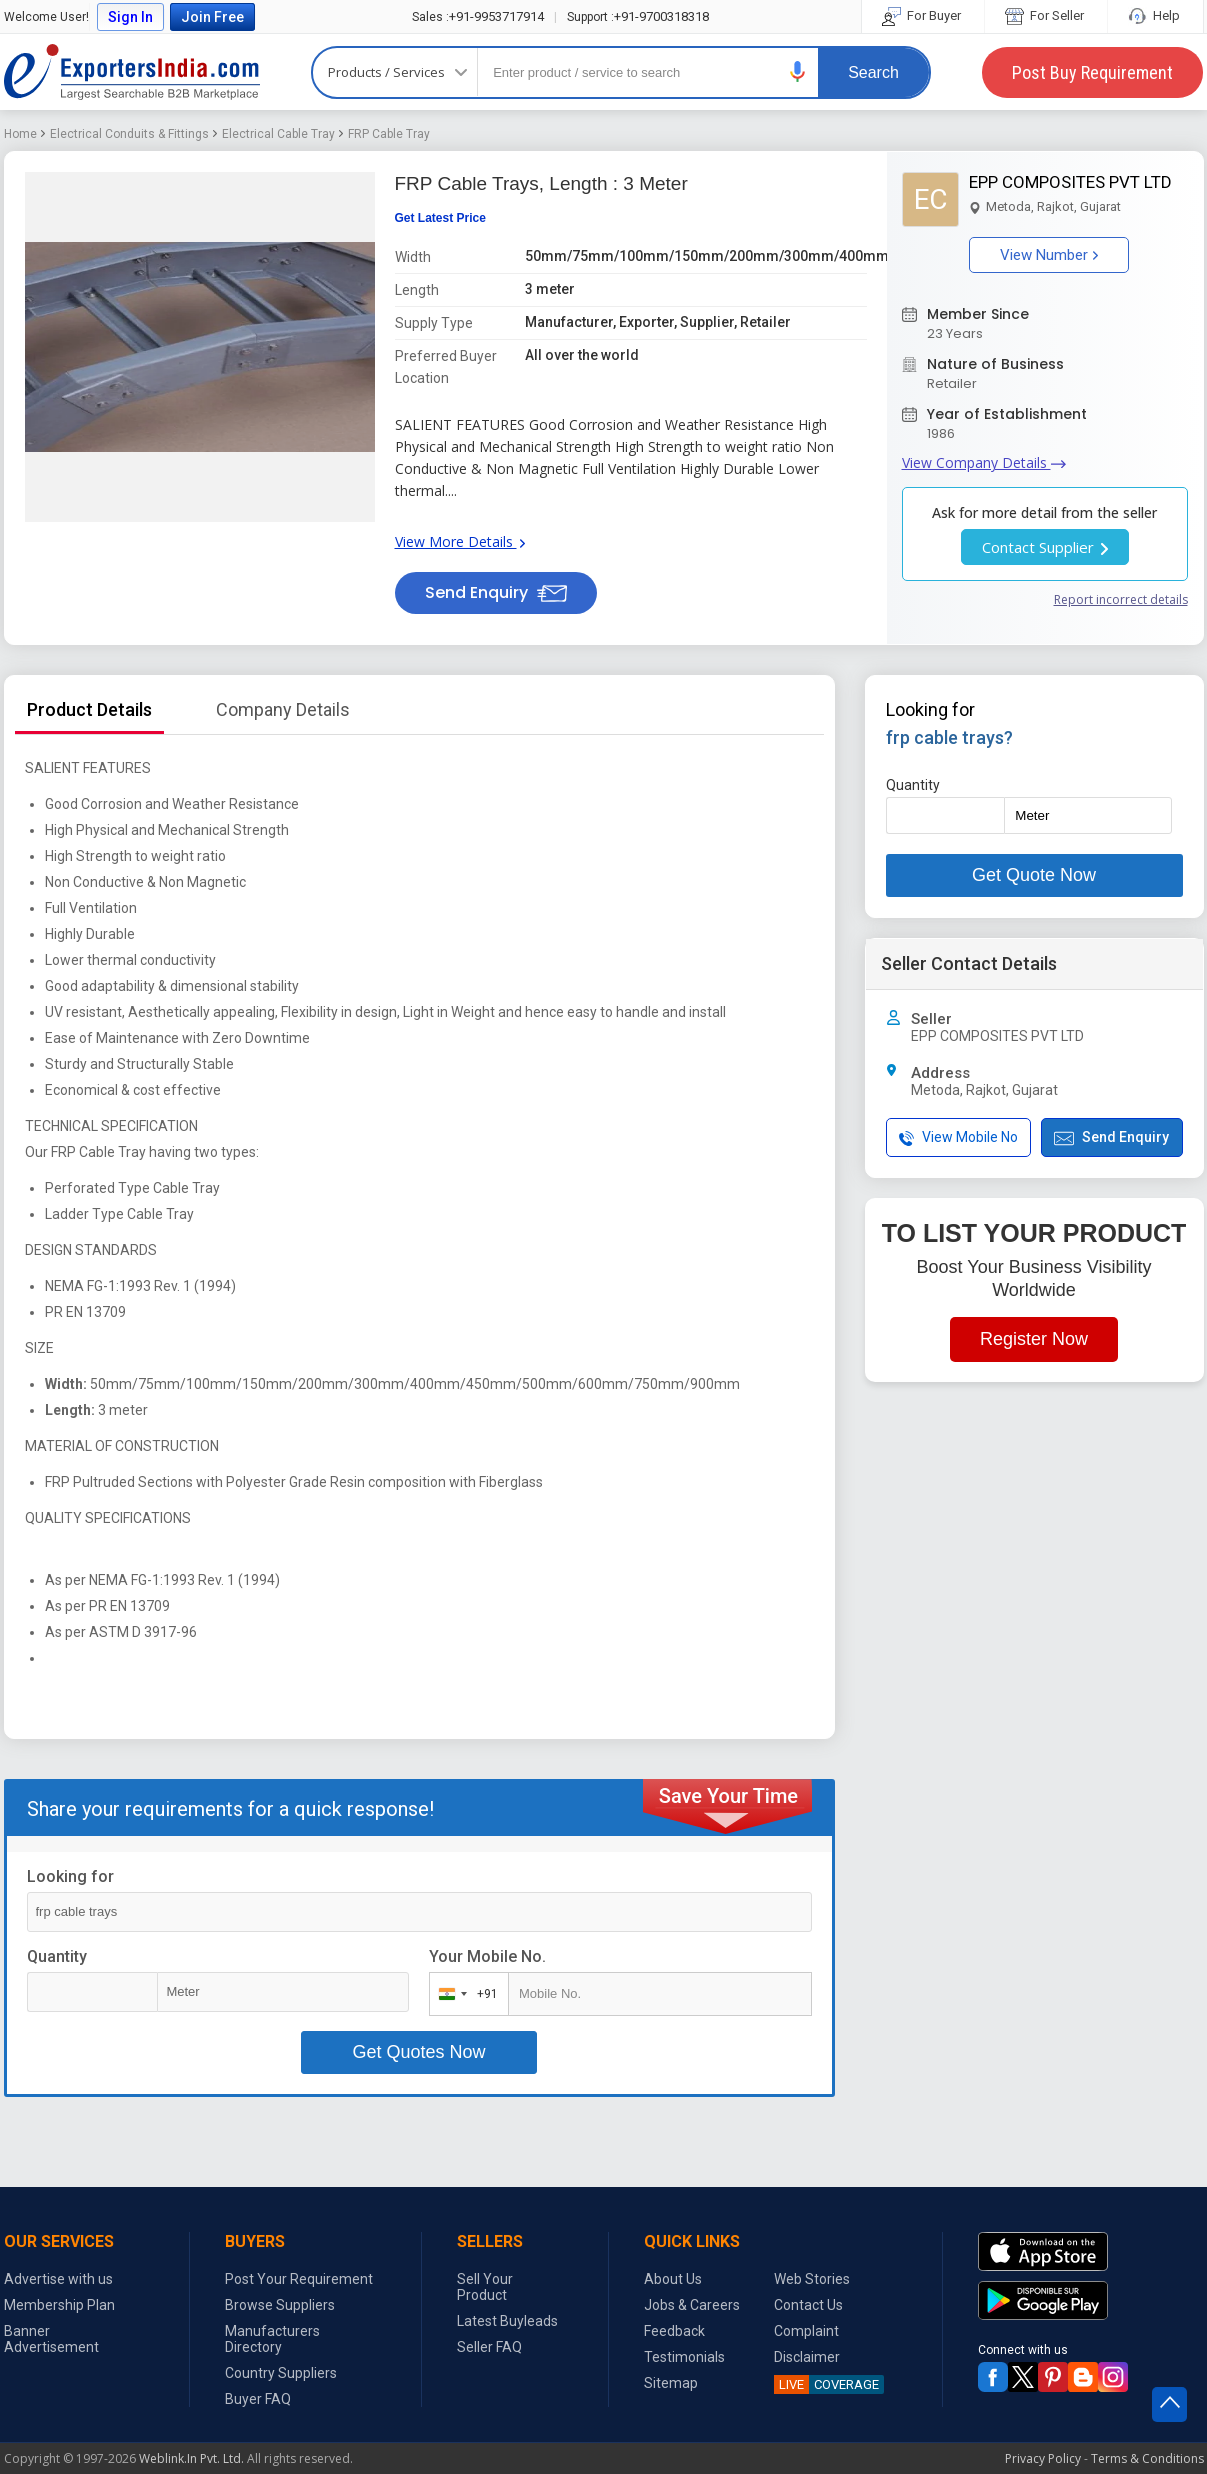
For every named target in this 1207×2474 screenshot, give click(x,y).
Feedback (674, 2331)
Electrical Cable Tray (278, 134)
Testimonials (684, 2357)
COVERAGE (826, 2384)
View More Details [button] (460, 541)
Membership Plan (59, 2305)
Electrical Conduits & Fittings (129, 134)
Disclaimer (807, 2357)
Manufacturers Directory (272, 2339)
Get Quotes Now (418, 2052)
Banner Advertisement (51, 2339)
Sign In (130, 17)
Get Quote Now (1034, 875)
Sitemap (671, 2383)
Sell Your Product (485, 2287)
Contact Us (808, 2305)
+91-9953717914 (478, 16)
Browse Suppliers (280, 2305)
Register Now (1034, 1339)
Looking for (70, 1876)
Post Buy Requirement (1092, 72)
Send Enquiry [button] (496, 592)
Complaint (806, 2331)
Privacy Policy (1043, 2458)
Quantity (57, 1956)
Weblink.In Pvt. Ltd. (191, 2458)
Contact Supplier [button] (1045, 547)
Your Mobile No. (487, 1956)
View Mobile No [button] (958, 1137)
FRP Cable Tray (389, 134)
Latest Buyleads (507, 2321)
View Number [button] (1049, 255)
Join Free (212, 17)
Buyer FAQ (258, 2399)
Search (873, 72)
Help (1155, 15)
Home (20, 134)
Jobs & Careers (692, 2305)
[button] (798, 71)
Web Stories (812, 2279)
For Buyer (923, 15)
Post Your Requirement (299, 2279)
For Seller (1046, 15)
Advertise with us (58, 2279)
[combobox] (464, 1994)
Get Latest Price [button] (440, 218)
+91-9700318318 (638, 16)
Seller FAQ (489, 2347)
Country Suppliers (281, 2373)
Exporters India (132, 72)
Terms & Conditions (1147, 2458)
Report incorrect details (1121, 599)
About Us (673, 2279)
